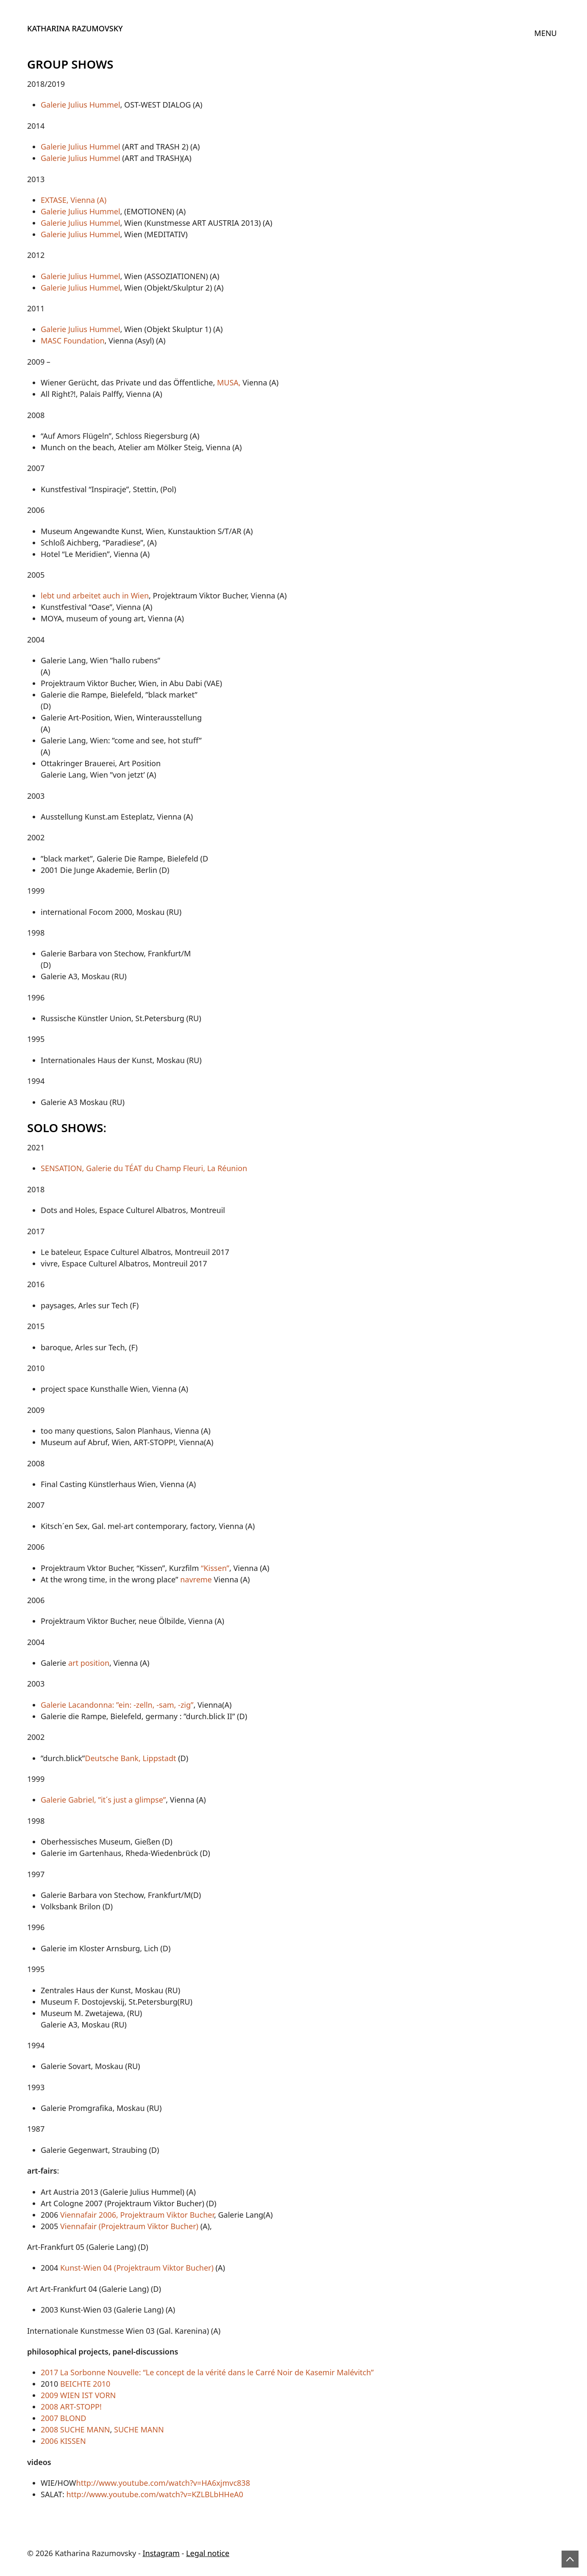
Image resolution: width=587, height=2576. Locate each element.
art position (88, 1663)
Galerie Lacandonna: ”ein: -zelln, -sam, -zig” (117, 1705)
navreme (196, 1579)
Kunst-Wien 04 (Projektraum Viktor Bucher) (137, 2268)
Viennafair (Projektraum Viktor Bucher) (129, 2226)
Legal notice (207, 2553)
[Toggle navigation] (546, 33)
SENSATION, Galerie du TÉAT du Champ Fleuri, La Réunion (144, 1168)
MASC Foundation (73, 340)
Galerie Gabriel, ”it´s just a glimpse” (103, 1800)
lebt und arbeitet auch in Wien (95, 595)
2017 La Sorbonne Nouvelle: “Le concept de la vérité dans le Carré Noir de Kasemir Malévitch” (207, 2372)
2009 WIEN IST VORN (78, 2395)
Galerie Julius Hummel (80, 105)
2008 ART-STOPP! (71, 2406)
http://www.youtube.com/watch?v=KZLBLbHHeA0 (155, 2494)
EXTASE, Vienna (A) (73, 200)
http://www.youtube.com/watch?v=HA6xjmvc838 (163, 2483)
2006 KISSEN (63, 2441)
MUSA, (227, 382)
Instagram (161, 2553)
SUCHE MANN (140, 2429)
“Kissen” (215, 1568)
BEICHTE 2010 (85, 2384)
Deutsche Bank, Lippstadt (130, 1758)
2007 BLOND (63, 2418)
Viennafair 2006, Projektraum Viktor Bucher (137, 2215)
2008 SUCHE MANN (75, 2429)
